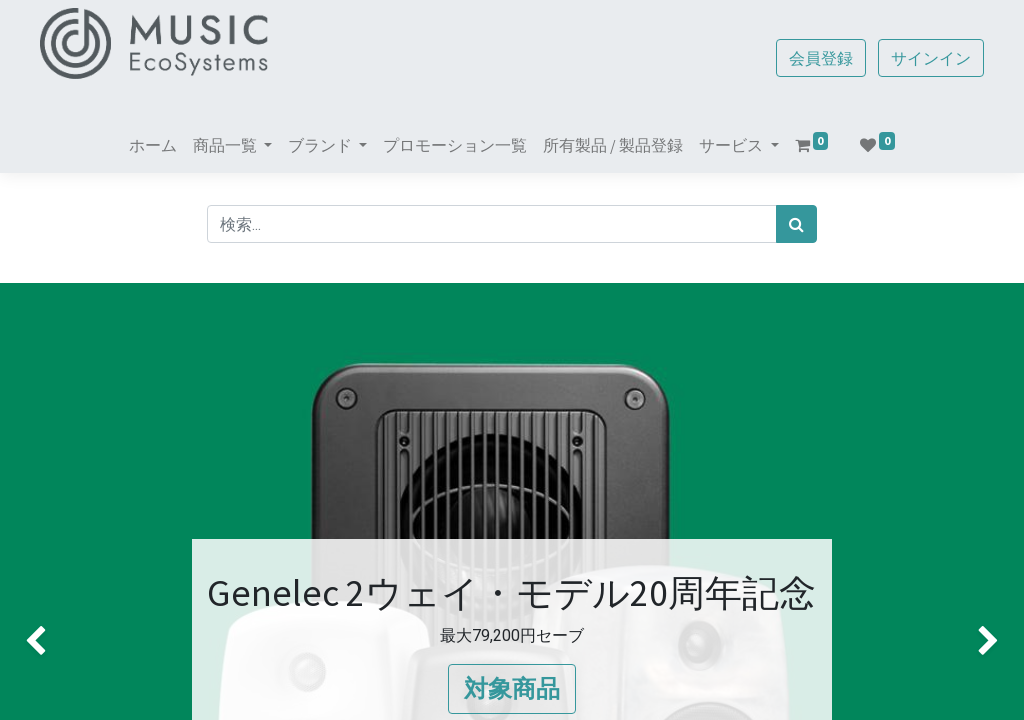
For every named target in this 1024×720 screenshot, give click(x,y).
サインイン (924, 58)
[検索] (796, 224)
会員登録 (814, 58)
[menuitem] (153, 145)
